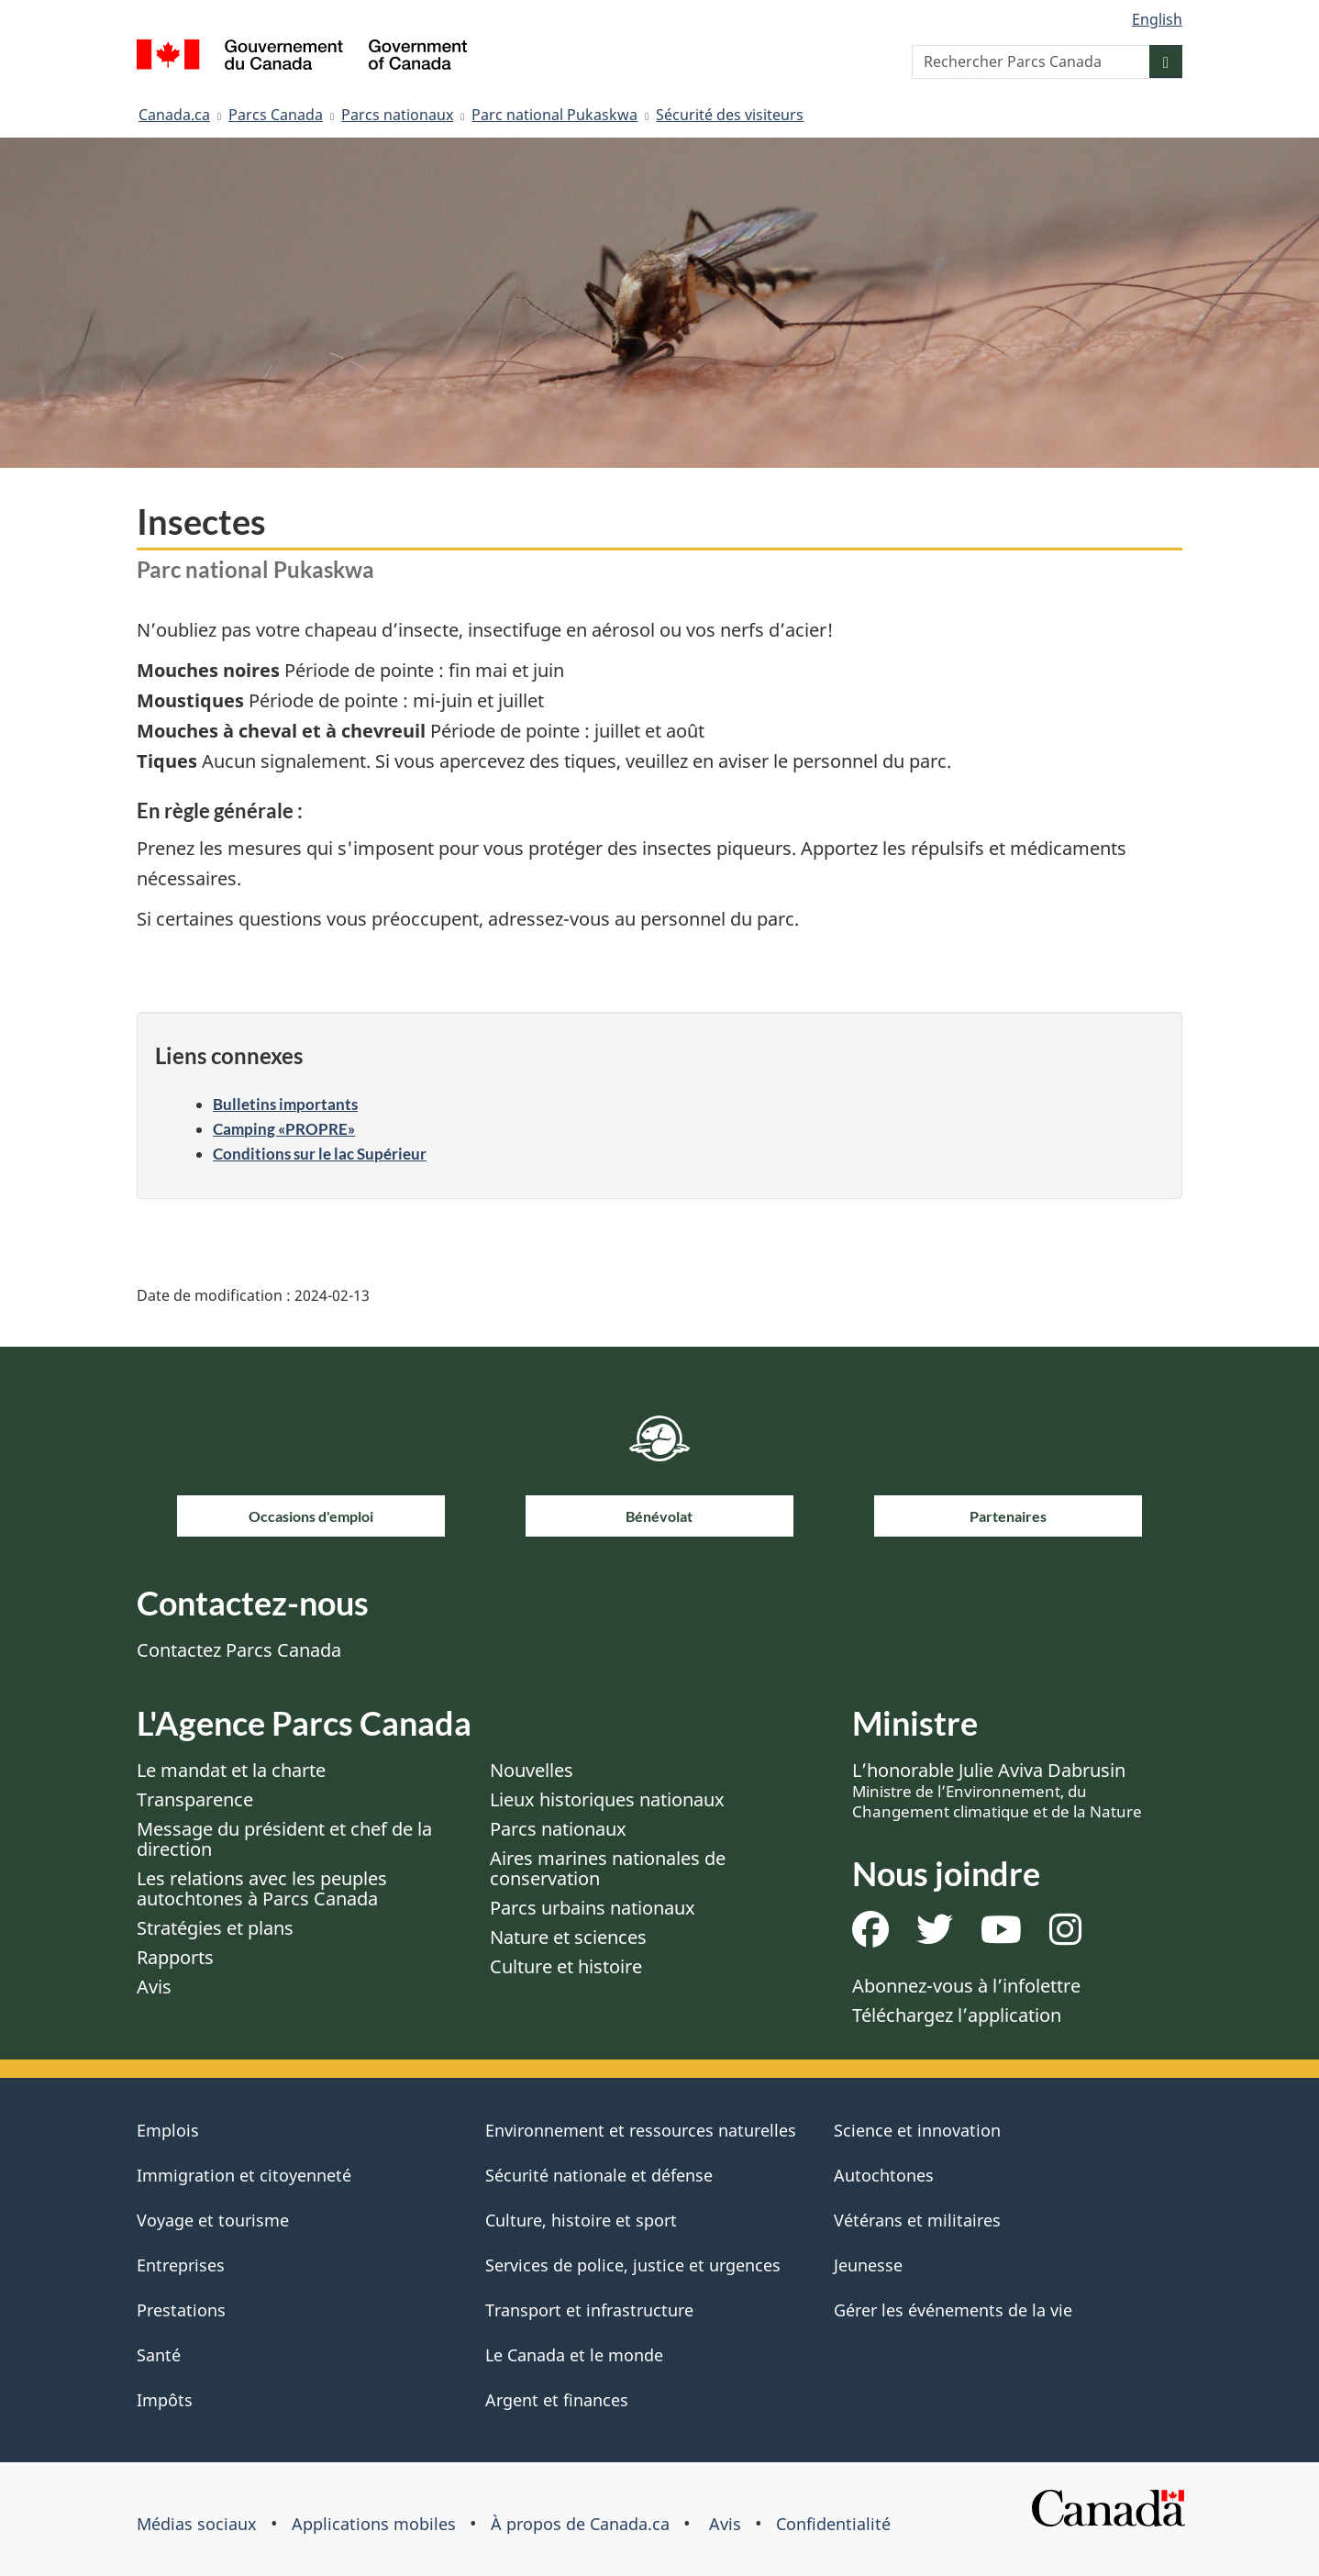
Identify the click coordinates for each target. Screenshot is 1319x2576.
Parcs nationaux (397, 115)
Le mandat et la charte (231, 1770)
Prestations (181, 2310)
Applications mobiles (374, 2524)
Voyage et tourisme (213, 2220)
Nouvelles (531, 1770)
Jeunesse (868, 2265)
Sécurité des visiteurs (730, 115)
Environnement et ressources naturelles (640, 2130)
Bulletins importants (285, 1104)
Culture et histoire (566, 1966)
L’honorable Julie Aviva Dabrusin (997, 1790)
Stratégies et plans (215, 1927)
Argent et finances (556, 2400)
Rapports (175, 1957)
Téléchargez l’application (956, 2015)
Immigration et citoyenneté (244, 2175)
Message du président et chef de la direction (284, 1838)
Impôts (165, 2400)
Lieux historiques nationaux (607, 1799)
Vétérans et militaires (917, 2220)
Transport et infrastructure (589, 2310)
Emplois (168, 2130)
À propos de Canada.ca (580, 2524)
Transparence (195, 1799)
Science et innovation (917, 2130)
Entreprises (181, 2265)
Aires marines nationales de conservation (608, 1868)
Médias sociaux (197, 2524)
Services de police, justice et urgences (633, 2265)
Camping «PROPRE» (284, 1128)
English (1157, 19)
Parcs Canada (275, 115)
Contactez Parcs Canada (239, 1650)
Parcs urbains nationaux (592, 1907)
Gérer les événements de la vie (953, 2310)
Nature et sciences (568, 1937)
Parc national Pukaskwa (554, 115)
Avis (154, 1986)
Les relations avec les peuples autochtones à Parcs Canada (262, 1888)
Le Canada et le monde (574, 2355)
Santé (159, 2355)
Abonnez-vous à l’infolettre (966, 1985)
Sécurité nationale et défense (599, 2175)
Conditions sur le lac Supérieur (320, 1153)
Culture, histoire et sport (581, 2220)
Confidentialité (833, 2524)
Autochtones (884, 2175)
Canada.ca (174, 115)
